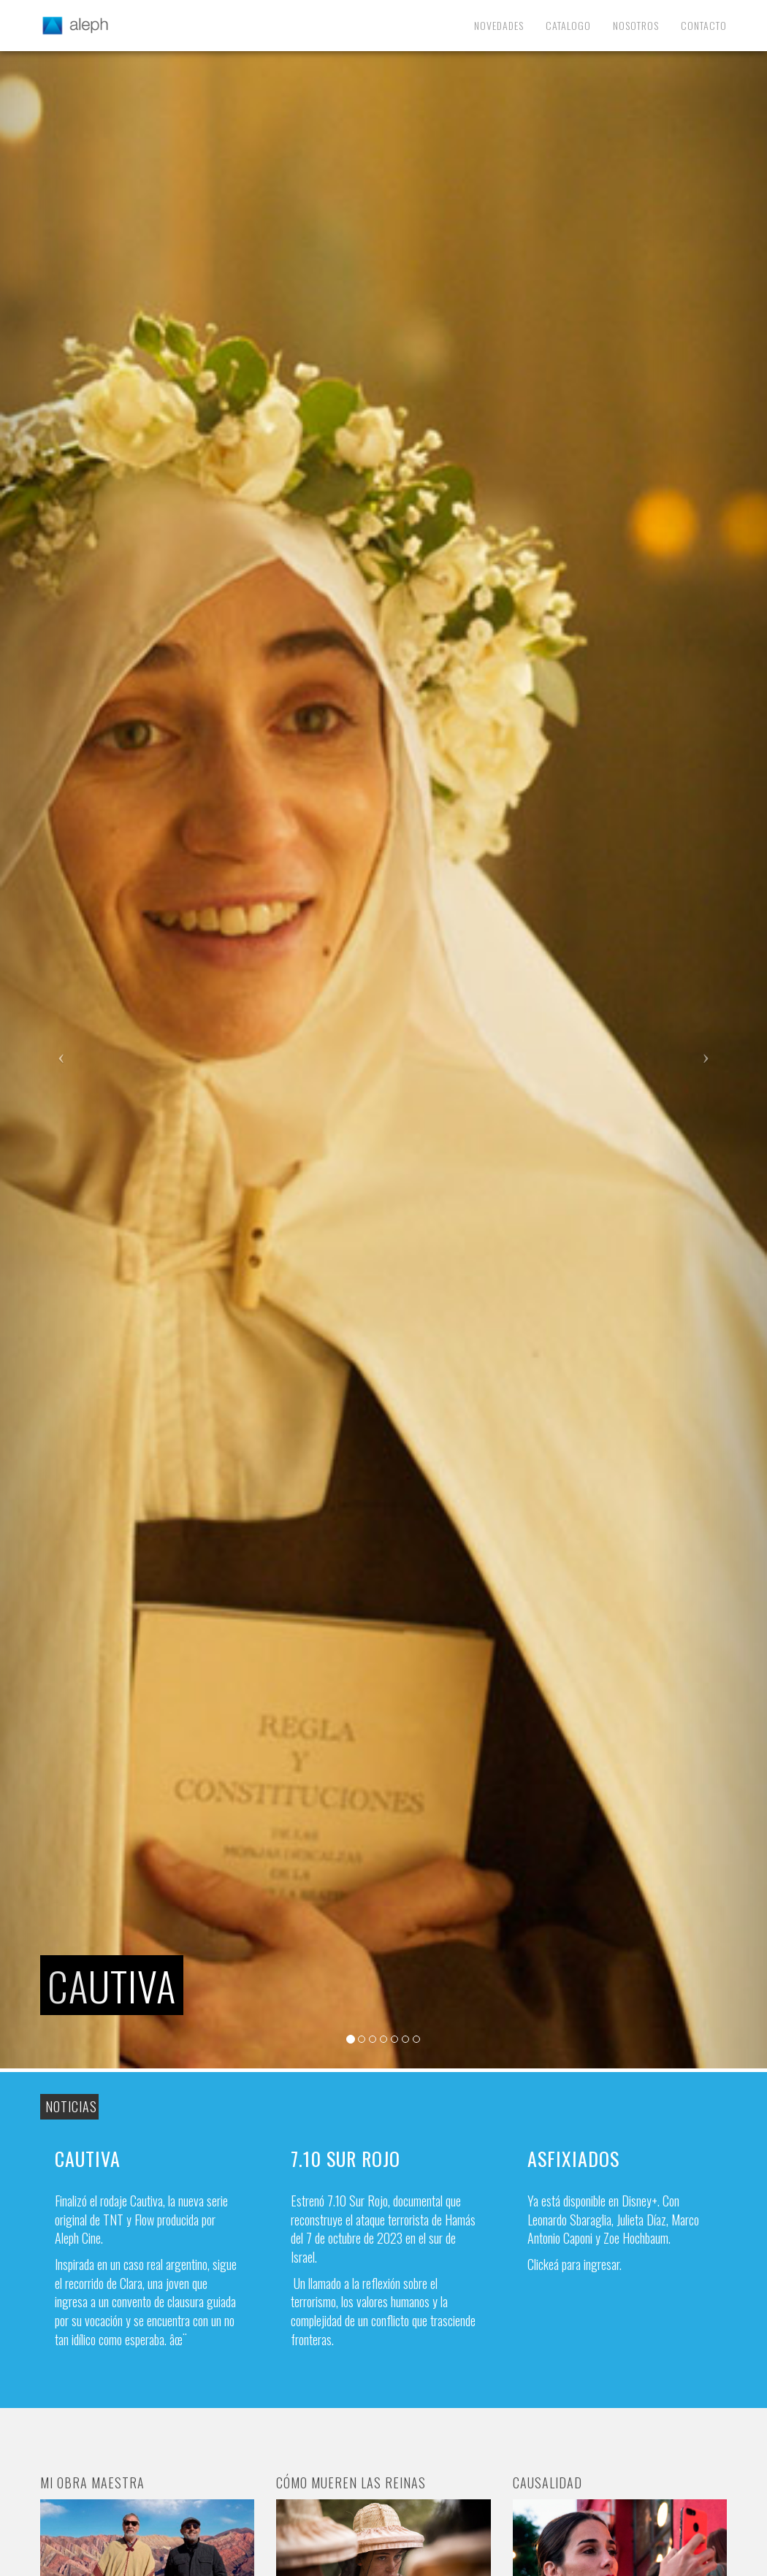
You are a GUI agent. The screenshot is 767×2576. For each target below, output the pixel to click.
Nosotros (636, 25)
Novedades (499, 25)
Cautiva (88, 2158)
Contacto (704, 25)
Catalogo (568, 25)
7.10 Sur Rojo (345, 2158)
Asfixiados (573, 2158)
